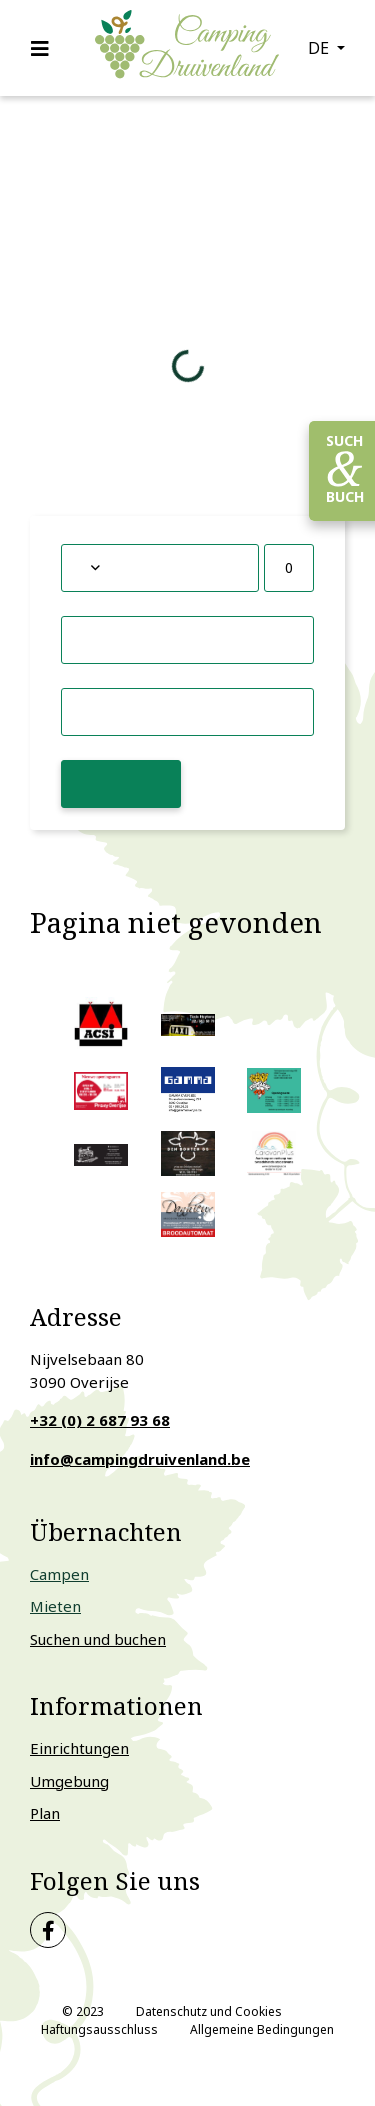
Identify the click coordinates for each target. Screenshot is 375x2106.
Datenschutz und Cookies (209, 2011)
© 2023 (83, 2011)
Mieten (55, 1606)
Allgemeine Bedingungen (262, 2029)
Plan (45, 1813)
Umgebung (69, 1781)
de (320, 48)
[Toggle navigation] (46, 48)
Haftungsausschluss (99, 2029)
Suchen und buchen (98, 1639)
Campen (59, 1574)
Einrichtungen (79, 1748)
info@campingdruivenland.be (140, 1459)
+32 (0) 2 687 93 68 (100, 1420)
